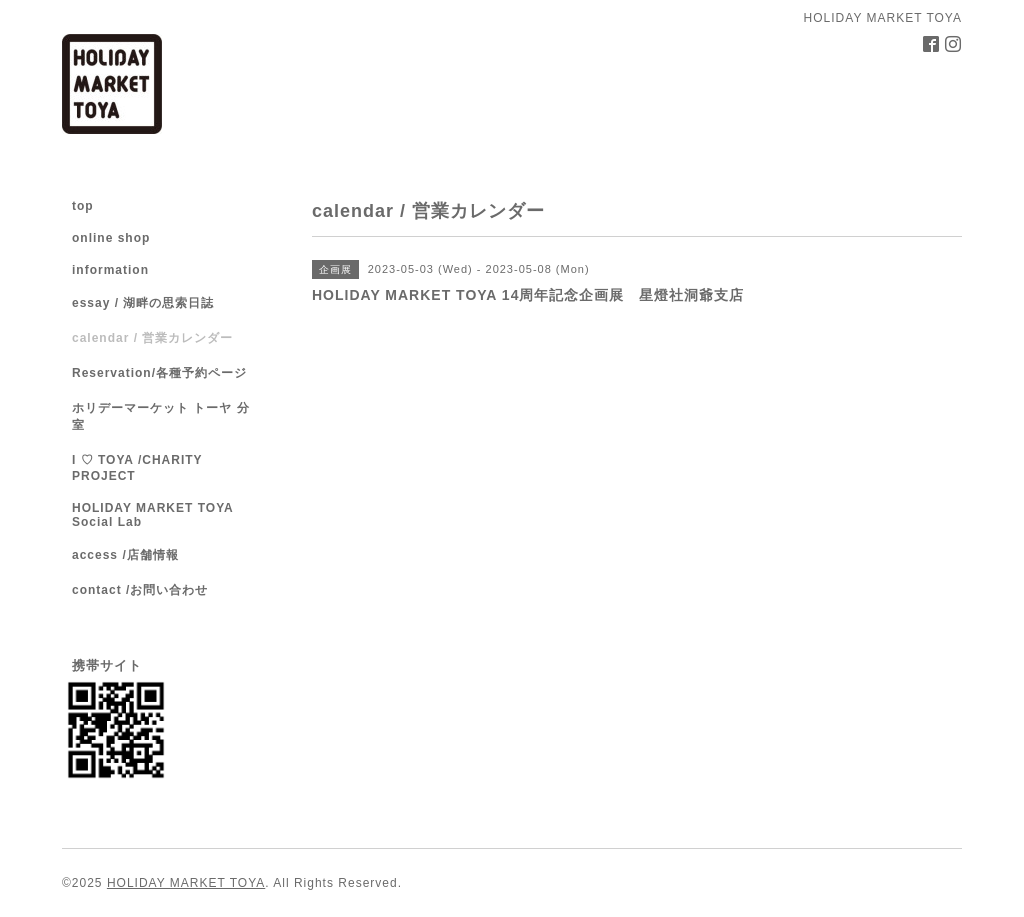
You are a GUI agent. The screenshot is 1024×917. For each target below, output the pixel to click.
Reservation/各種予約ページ (159, 373)
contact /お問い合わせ (140, 590)
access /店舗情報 (125, 555)
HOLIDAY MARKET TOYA (186, 883)
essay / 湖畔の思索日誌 (143, 303)
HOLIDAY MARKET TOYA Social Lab (152, 515)
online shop (111, 238)
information (110, 270)
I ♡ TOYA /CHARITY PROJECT (137, 468)
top (83, 206)
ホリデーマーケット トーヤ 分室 (161, 416)
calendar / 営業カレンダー (152, 338)
